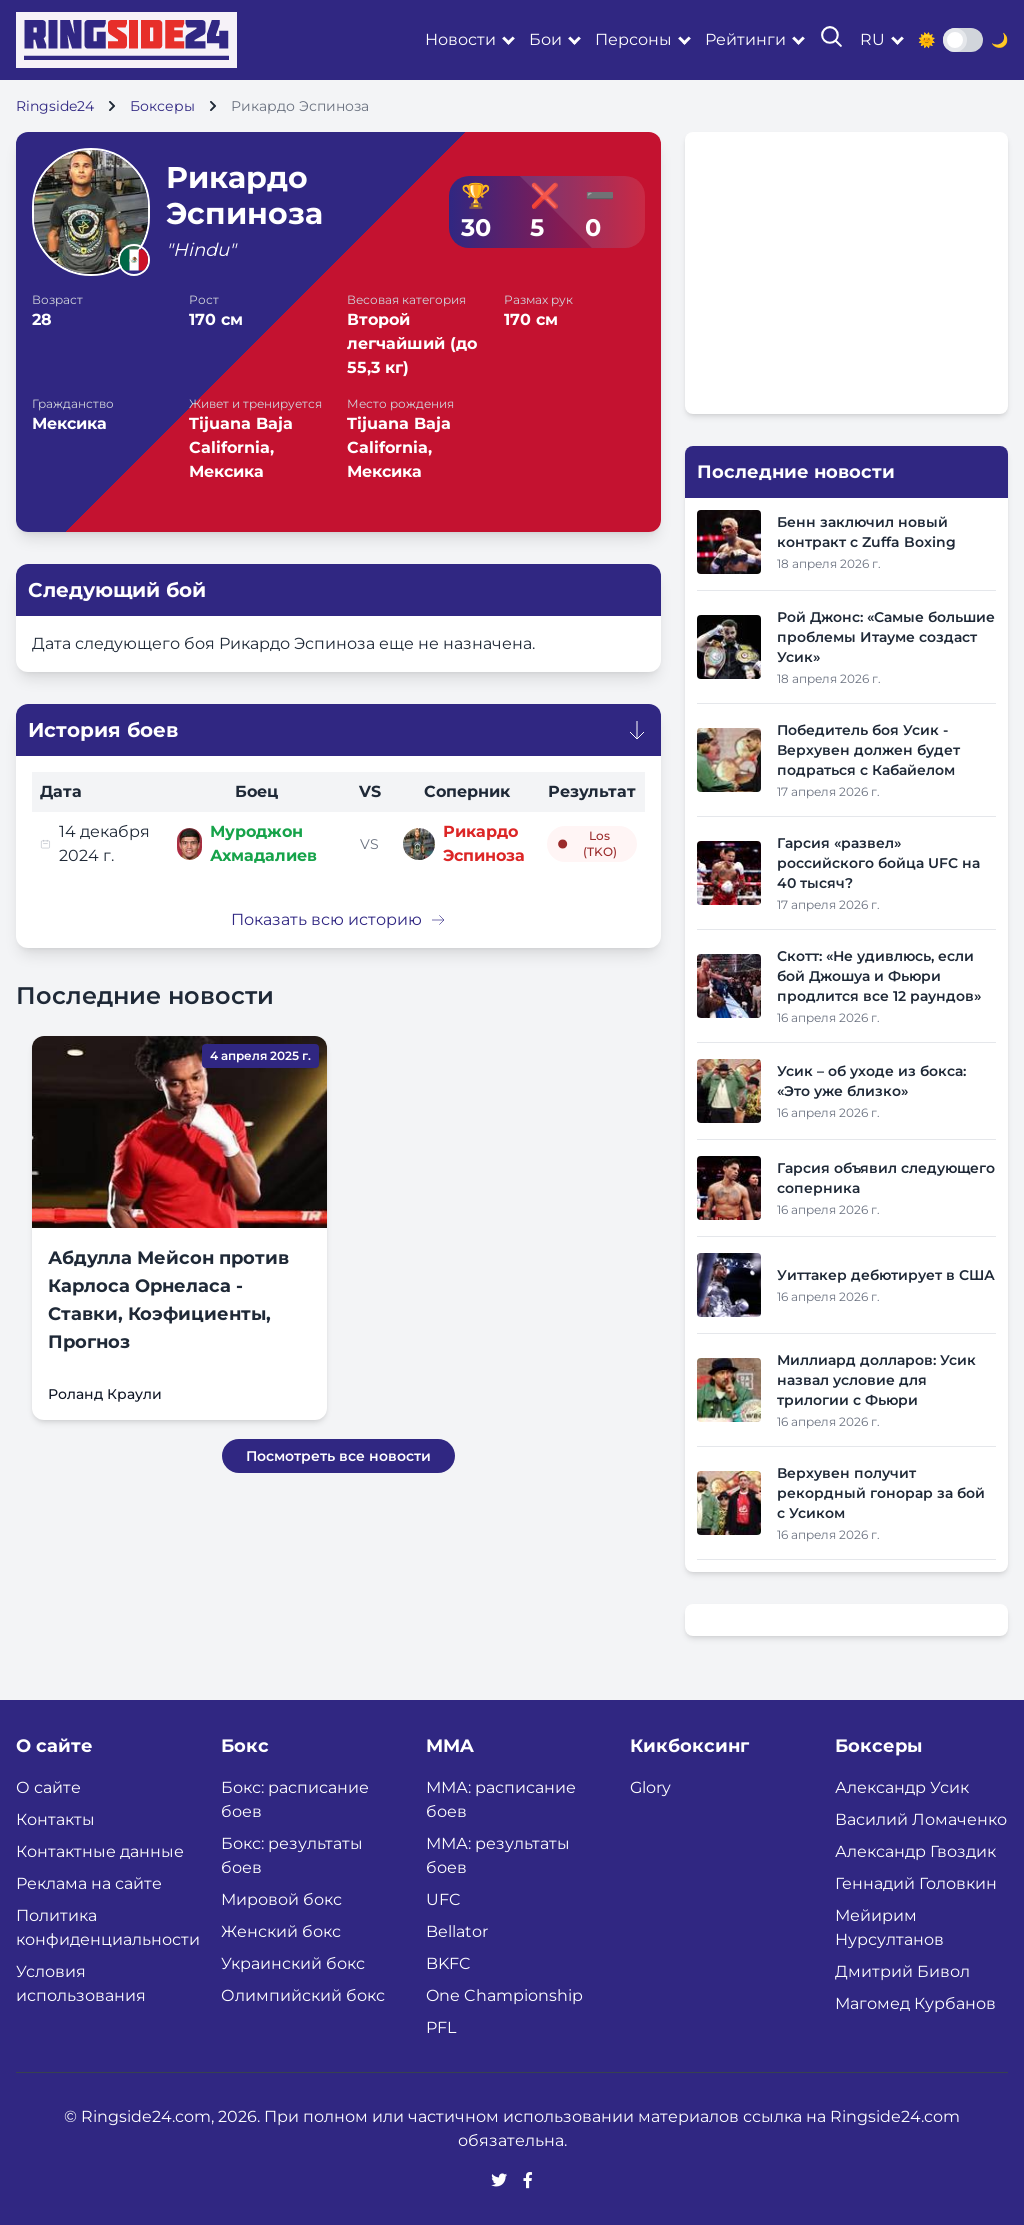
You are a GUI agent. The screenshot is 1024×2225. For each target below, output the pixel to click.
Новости (460, 39)
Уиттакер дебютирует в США (886, 1275)
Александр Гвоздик (915, 1851)
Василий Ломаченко (921, 1819)
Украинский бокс (293, 1963)
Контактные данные (100, 1851)
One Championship (504, 1995)
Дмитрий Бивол (902, 1971)
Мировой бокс (281, 1899)
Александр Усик (902, 1787)
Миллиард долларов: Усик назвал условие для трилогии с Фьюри (876, 1380)
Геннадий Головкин (916, 1883)
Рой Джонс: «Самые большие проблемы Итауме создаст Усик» (886, 637)
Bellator (457, 1931)
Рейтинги (745, 39)
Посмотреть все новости (338, 1456)
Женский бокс (281, 1931)
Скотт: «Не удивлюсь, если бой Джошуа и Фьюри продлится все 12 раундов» (879, 976)
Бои (545, 39)
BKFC (448, 1963)
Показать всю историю (338, 919)
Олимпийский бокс (303, 1995)
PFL (441, 2027)
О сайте (48, 1787)
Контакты (55, 1819)
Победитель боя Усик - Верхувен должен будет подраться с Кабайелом (868, 750)
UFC (443, 1899)
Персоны (633, 39)
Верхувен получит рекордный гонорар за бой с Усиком (881, 1493)
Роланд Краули (105, 1394)
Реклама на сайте (89, 1883)
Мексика (69, 423)
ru (872, 39)
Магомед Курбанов (915, 2003)
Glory (650, 1787)
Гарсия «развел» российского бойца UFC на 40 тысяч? (878, 863)
